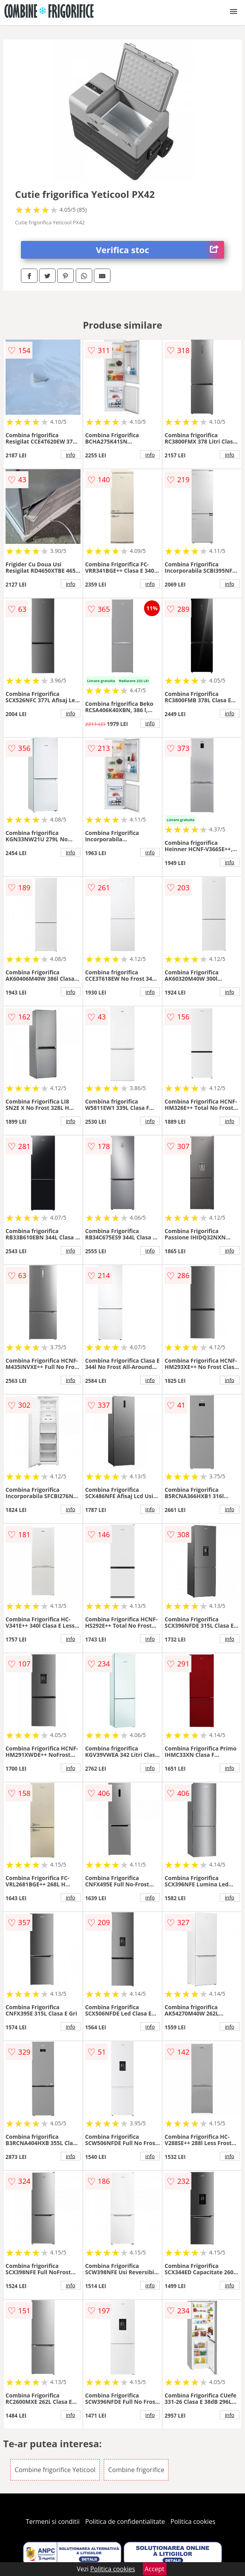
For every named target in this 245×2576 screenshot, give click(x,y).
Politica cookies (192, 2521)
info (70, 454)
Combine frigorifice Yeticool (55, 2469)
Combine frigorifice (136, 2469)
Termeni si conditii (53, 2521)
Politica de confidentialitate (125, 2521)
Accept (155, 2569)
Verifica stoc (160, 250)
